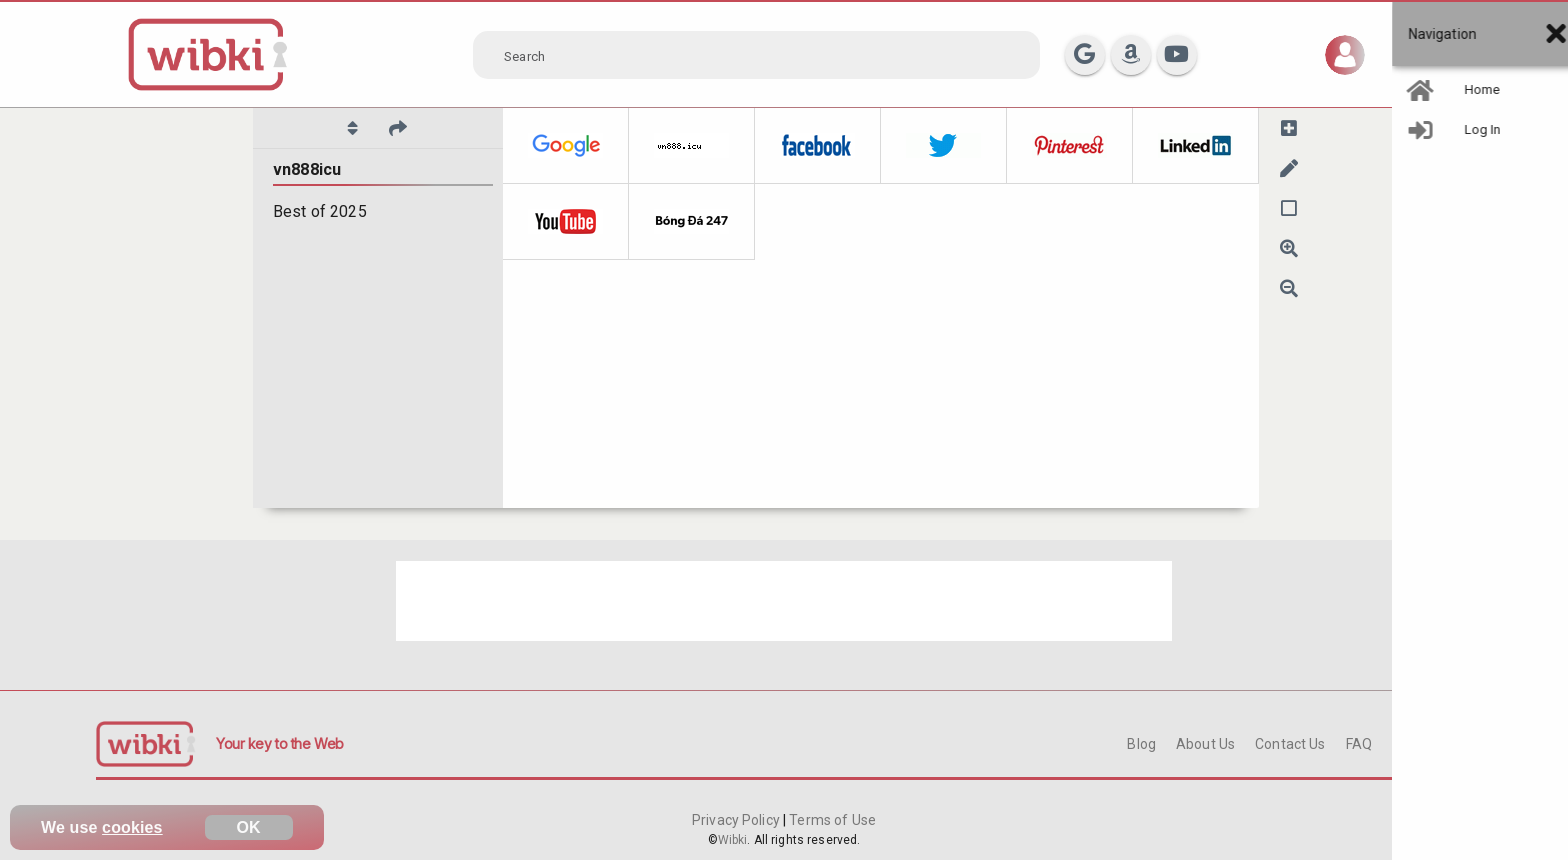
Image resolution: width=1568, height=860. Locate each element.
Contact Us (1290, 744)
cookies (132, 827)
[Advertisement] (784, 601)
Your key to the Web (280, 743)
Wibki (733, 840)
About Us (1205, 744)
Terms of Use (831, 820)
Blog (1141, 744)
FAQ (1359, 744)
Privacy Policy (737, 820)
